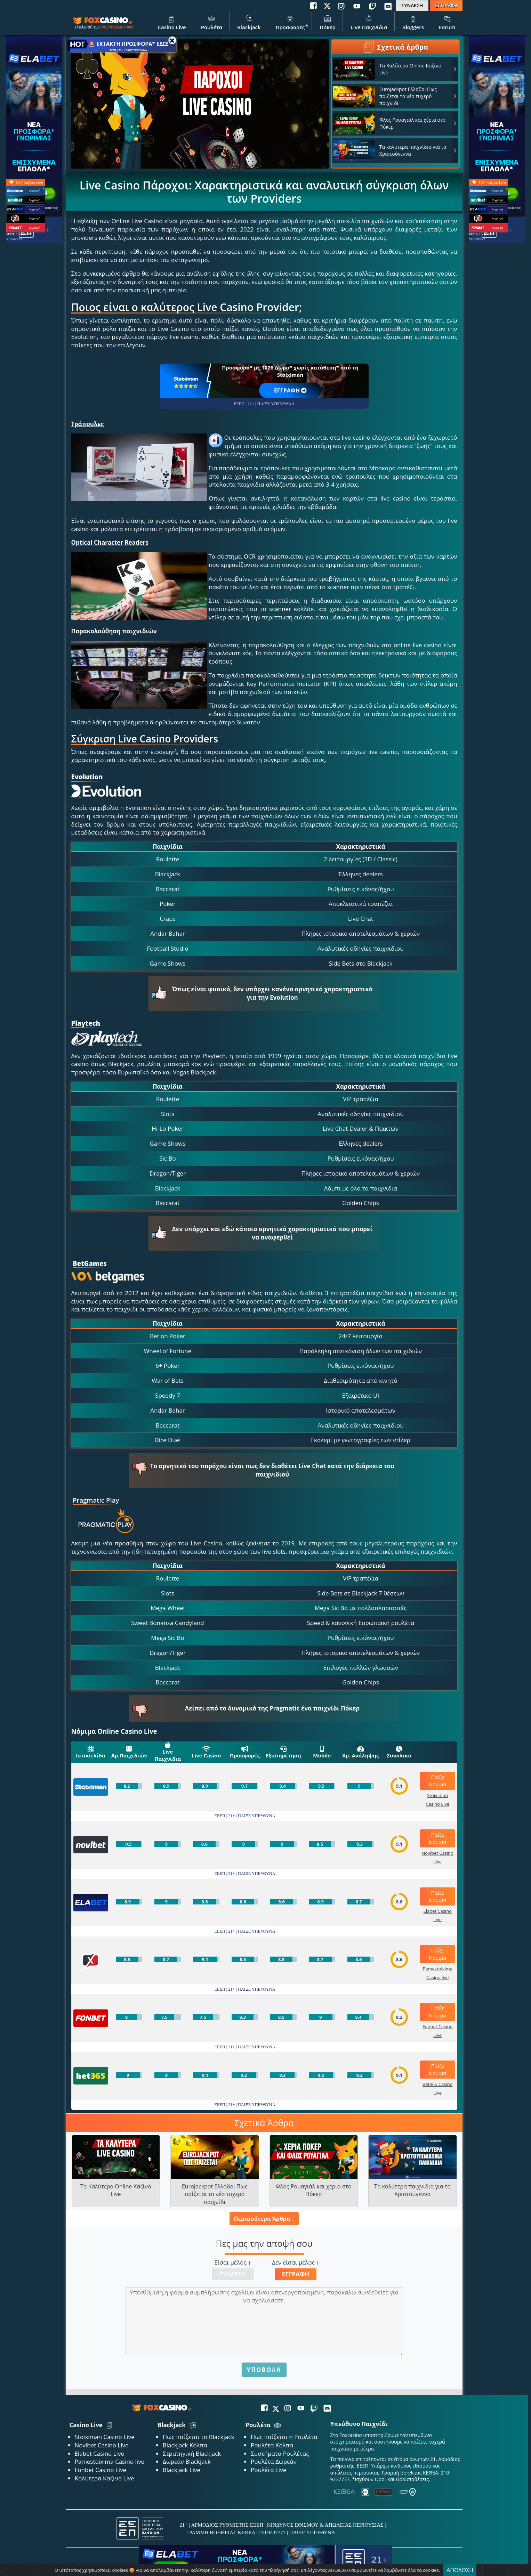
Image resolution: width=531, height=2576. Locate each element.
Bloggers (413, 22)
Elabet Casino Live (99, 2453)
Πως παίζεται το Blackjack (198, 2437)
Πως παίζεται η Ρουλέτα (284, 2437)
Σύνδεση (232, 2274)
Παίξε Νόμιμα (437, 1781)
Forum (447, 22)
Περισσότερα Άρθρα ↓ (264, 2218)
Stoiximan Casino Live (105, 2437)
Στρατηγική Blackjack (192, 2453)
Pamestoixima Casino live (110, 2461)
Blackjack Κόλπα (185, 2445)
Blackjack (249, 22)
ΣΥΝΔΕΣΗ (412, 5)
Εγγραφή (295, 2274)
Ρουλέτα (211, 22)
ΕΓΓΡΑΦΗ (446, 5)
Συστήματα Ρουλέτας (280, 2453)
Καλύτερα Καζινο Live (104, 2478)
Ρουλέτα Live (268, 2470)
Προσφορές (290, 22)
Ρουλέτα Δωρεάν (274, 2461)
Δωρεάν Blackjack (187, 2461)
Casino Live (172, 22)
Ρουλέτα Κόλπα (272, 2445)
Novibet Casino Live (102, 2445)
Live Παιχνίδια (369, 22)
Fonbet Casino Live (101, 2470)
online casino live (117, 27)
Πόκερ (328, 22)
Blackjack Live (181, 2470)
